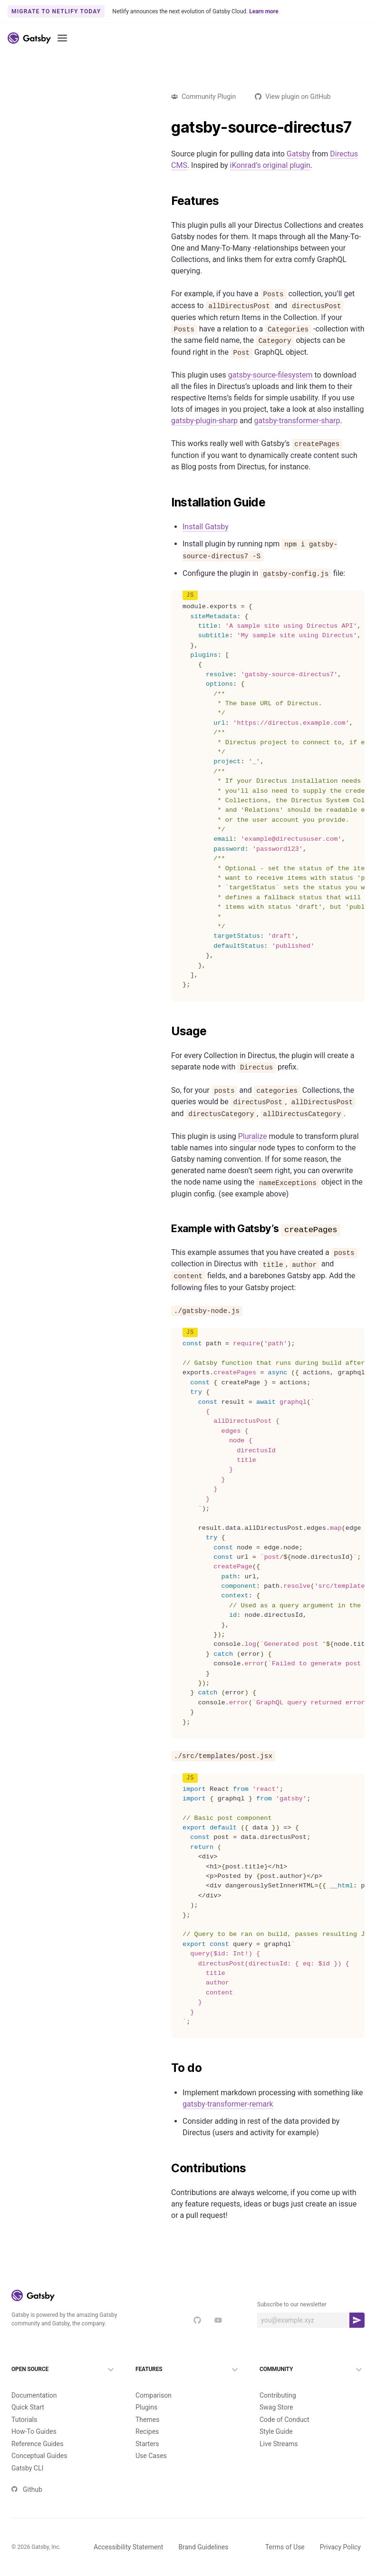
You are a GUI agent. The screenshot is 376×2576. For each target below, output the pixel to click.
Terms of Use (285, 2547)
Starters (147, 2444)
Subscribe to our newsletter (292, 2304)
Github (26, 2489)
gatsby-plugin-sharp (204, 420)
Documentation (34, 2395)
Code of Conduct (284, 2419)
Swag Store (276, 2407)
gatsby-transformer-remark (228, 2104)
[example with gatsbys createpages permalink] (166, 1229)
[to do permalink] (166, 2068)
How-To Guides (34, 2431)
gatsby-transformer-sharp (297, 420)
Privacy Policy (340, 2547)
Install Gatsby (206, 526)
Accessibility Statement (128, 2547)
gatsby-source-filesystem (270, 374)
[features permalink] (166, 201)
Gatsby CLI (27, 2468)
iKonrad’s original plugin (270, 165)
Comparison (153, 2395)
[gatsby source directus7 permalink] (166, 127)
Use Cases (151, 2455)
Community (312, 2369)
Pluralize (252, 1136)
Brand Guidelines (203, 2547)
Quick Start (27, 2407)
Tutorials (24, 2419)
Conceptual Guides (39, 2455)
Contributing (278, 2395)
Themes (147, 2419)
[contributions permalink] (166, 2168)
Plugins (146, 2407)
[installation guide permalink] (166, 503)
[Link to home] (29, 38)
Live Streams (279, 2444)
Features (188, 2369)
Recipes (147, 2431)
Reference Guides (37, 2444)
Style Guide (276, 2431)
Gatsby (298, 153)
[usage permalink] (166, 1031)
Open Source (63, 2369)
